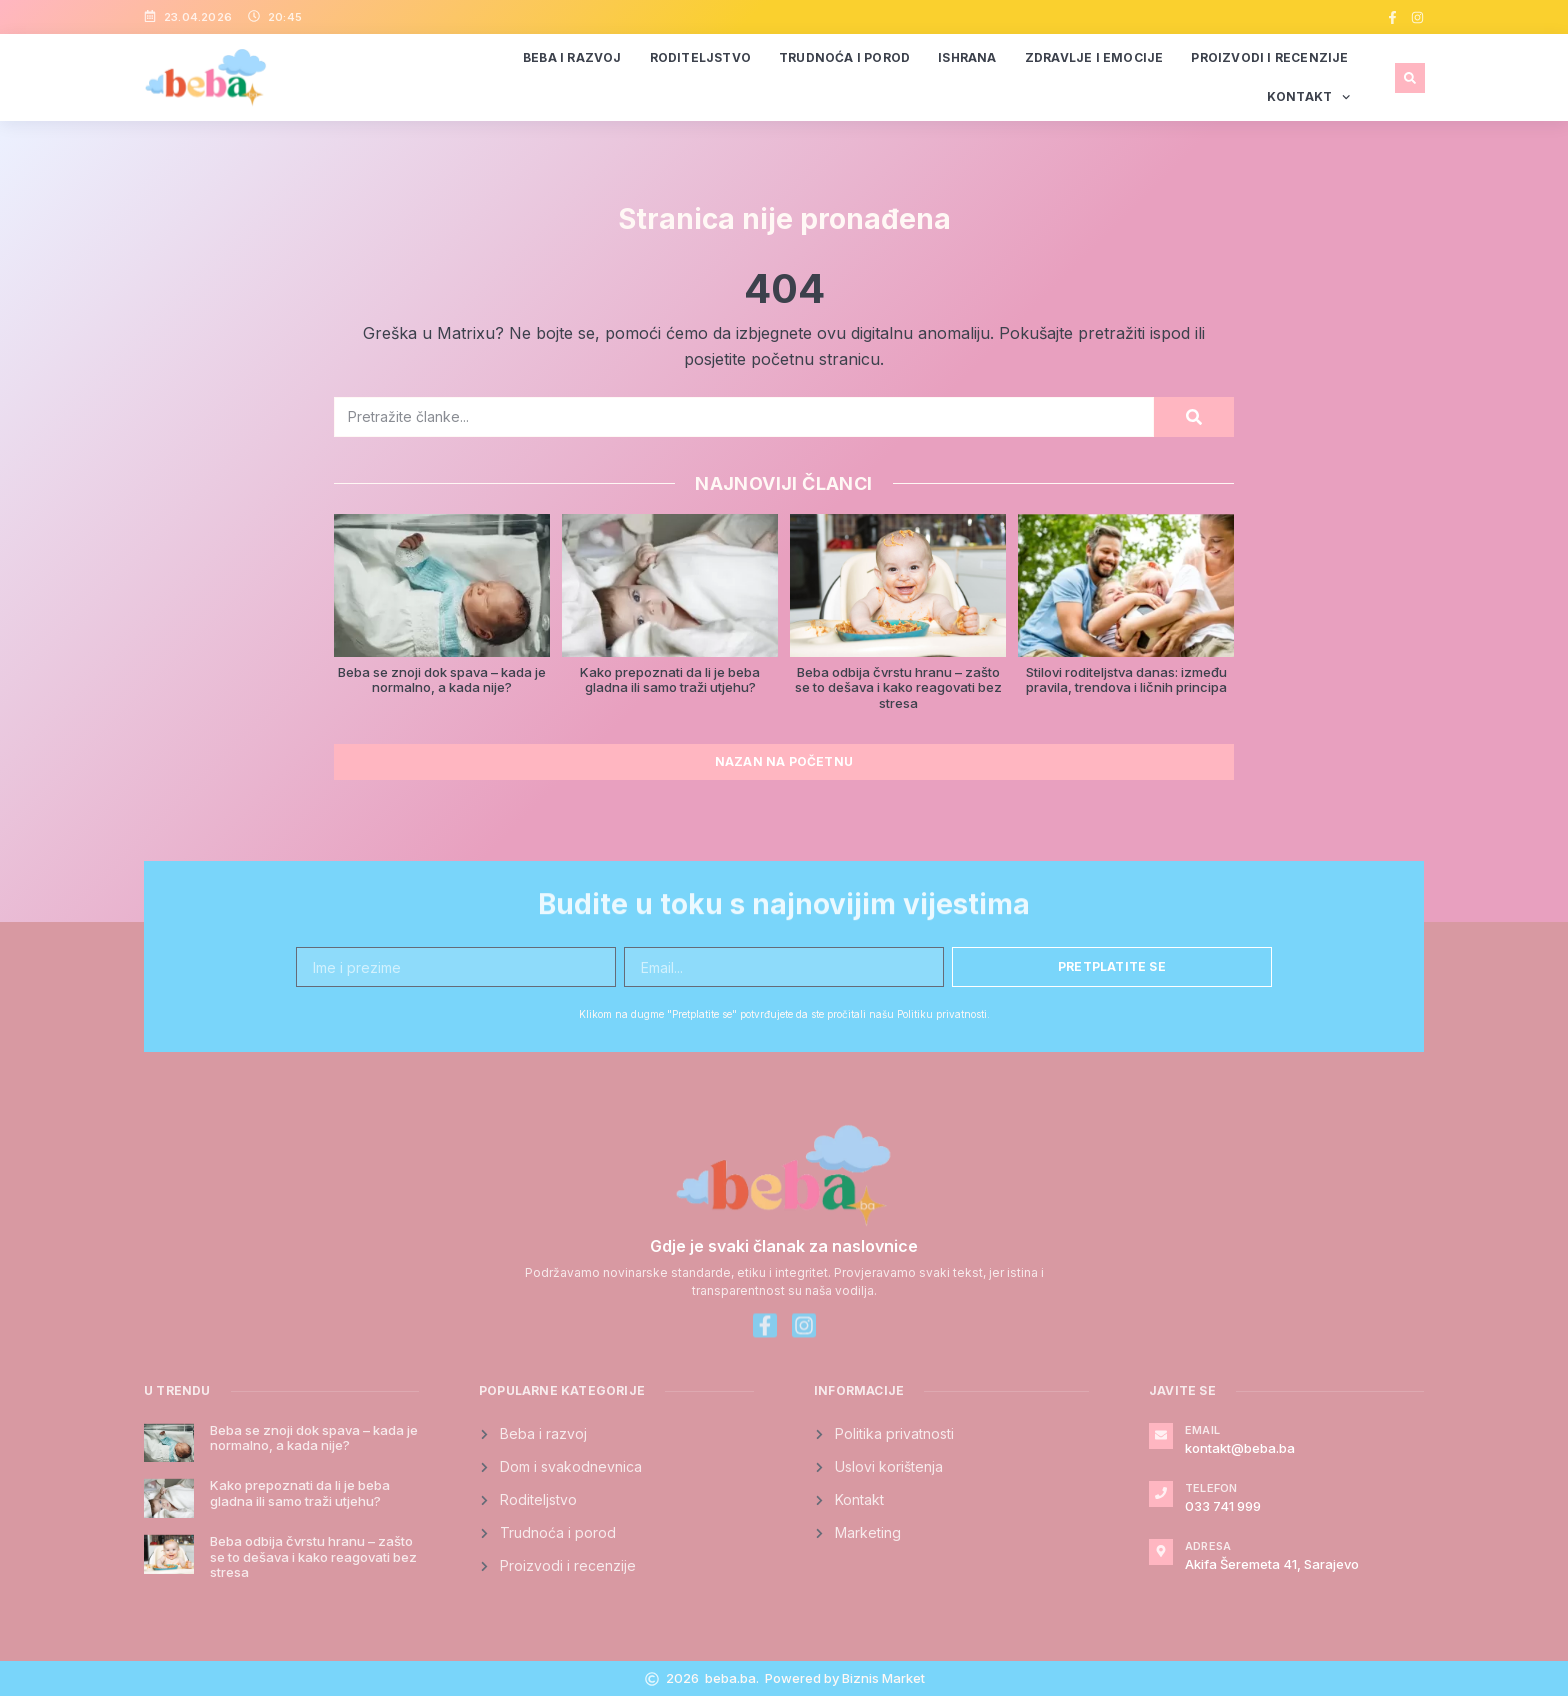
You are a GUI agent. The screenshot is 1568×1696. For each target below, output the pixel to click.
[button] (1410, 78)
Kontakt (1309, 97)
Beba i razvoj (572, 57)
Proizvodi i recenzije (1269, 57)
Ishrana (967, 57)
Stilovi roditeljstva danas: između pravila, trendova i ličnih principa (1126, 680)
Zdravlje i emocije (1094, 57)
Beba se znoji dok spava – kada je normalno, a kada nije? (442, 680)
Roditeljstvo (700, 57)
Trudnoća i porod (844, 57)
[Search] (1194, 417)
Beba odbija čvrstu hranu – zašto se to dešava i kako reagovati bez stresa (898, 687)
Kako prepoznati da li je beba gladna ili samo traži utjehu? (670, 680)
